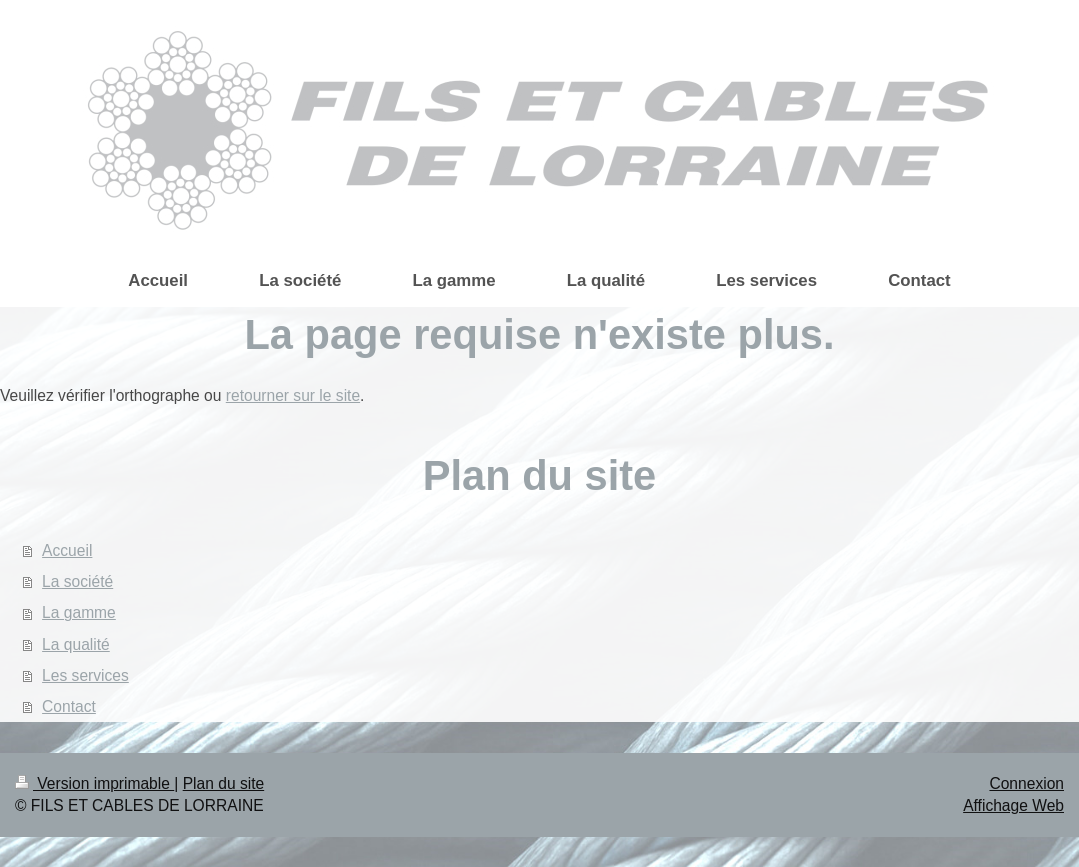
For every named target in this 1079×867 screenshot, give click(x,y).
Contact (69, 706)
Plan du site (224, 783)
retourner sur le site (293, 395)
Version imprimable (94, 783)
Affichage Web (1013, 805)
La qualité (76, 644)
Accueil (67, 550)
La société (77, 581)
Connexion (1026, 783)
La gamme (79, 612)
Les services (85, 675)
